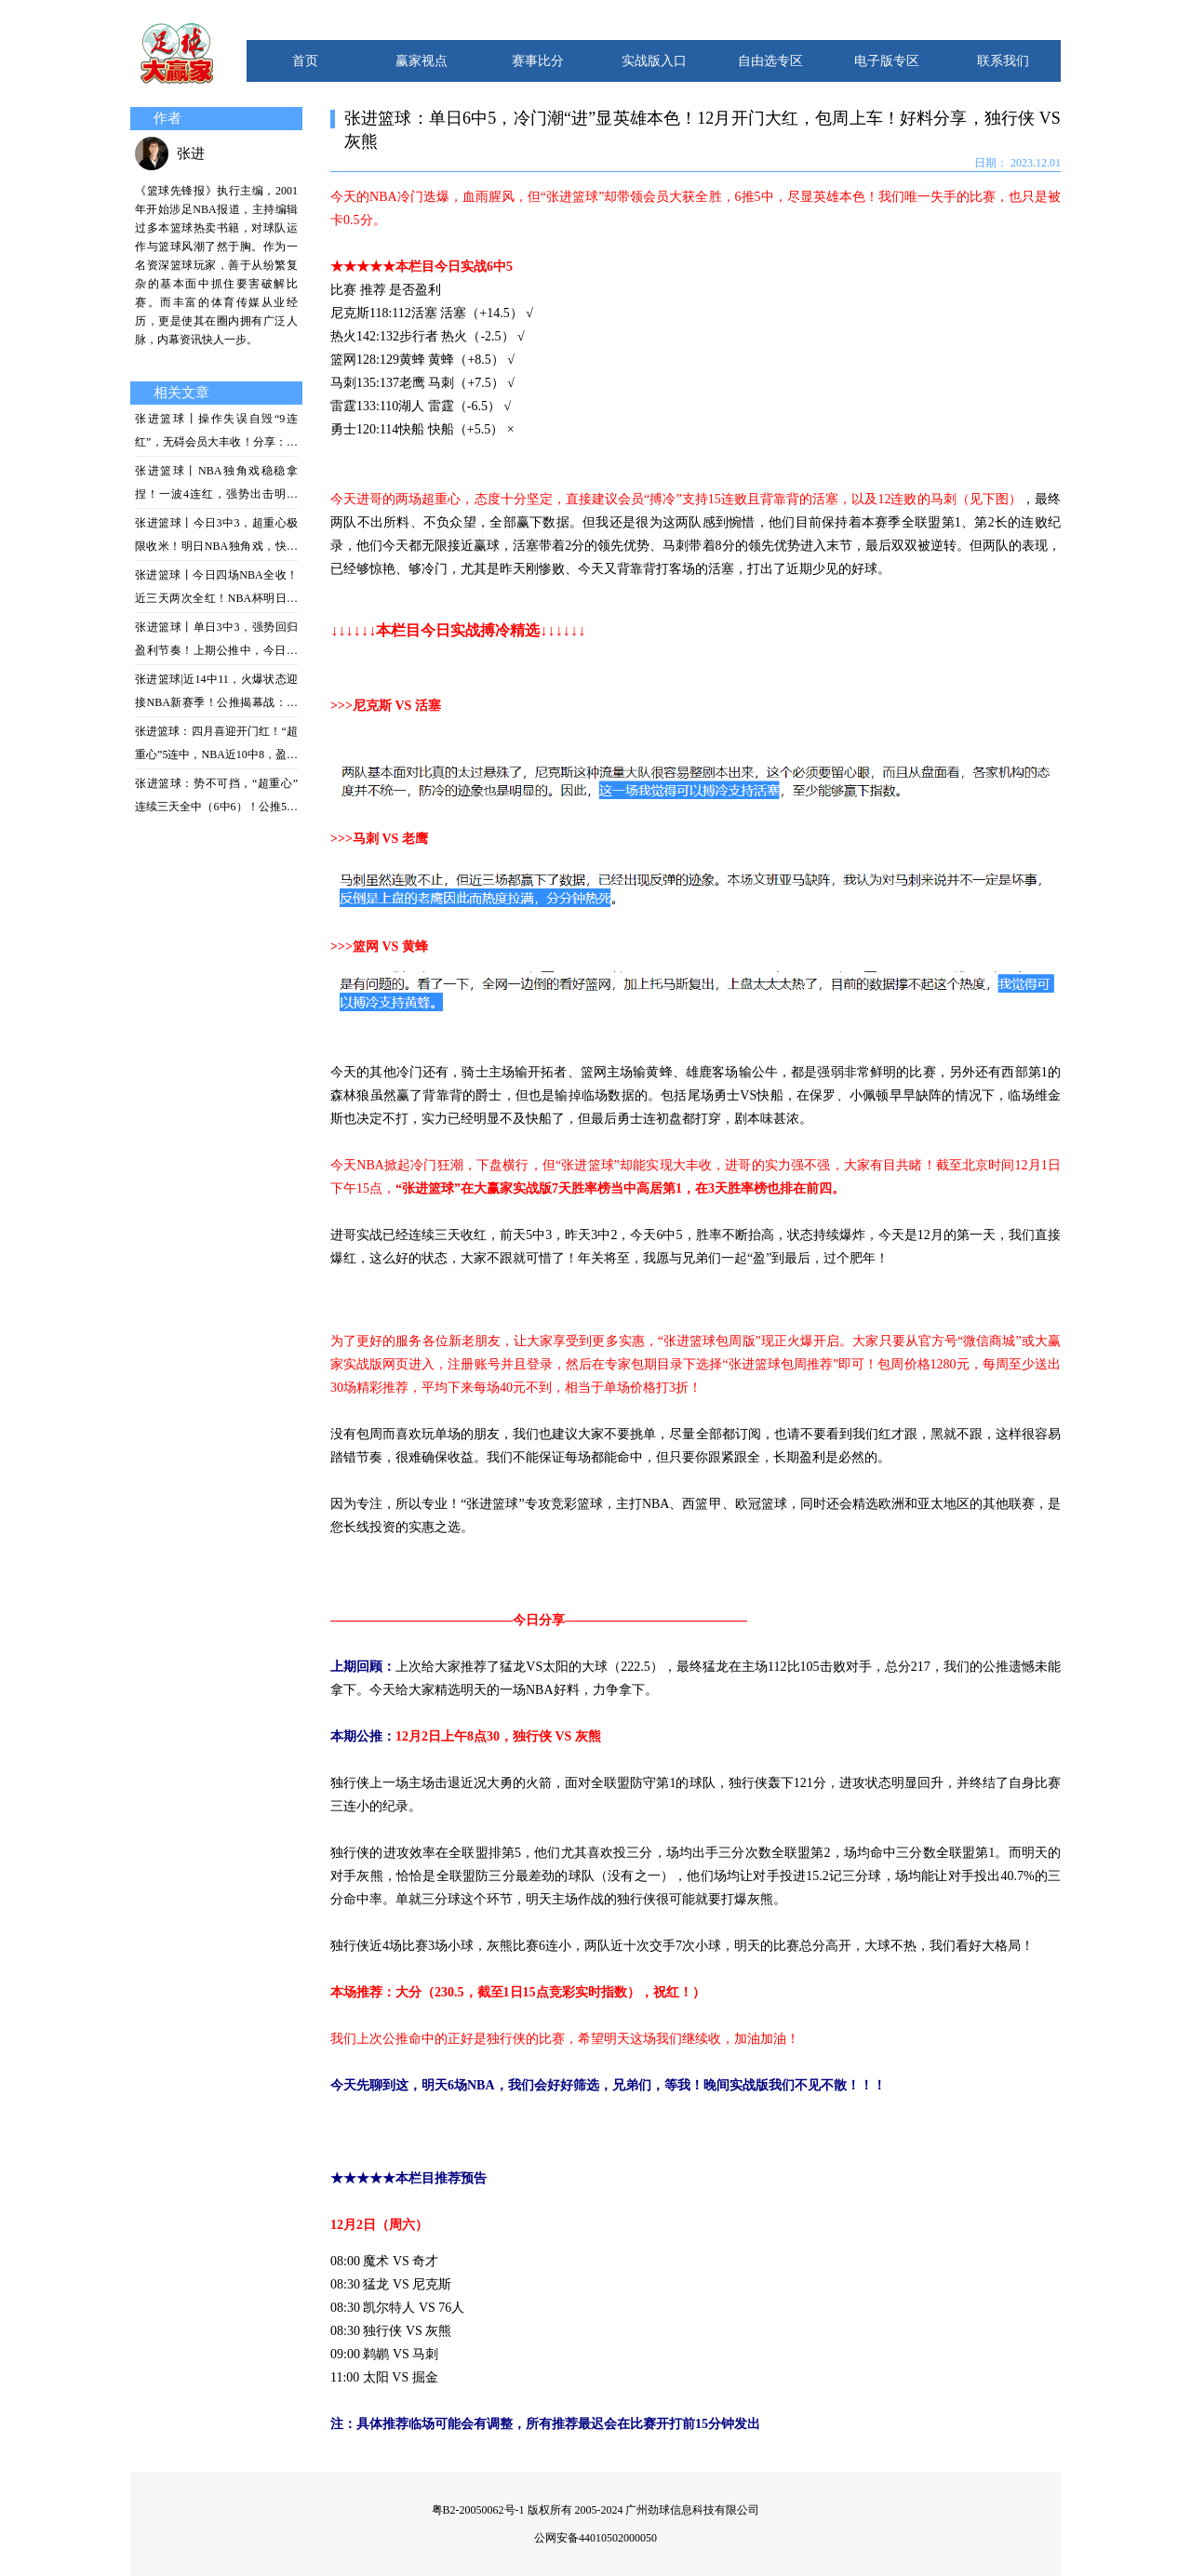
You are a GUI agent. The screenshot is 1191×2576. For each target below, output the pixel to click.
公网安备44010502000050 (595, 2537)
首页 (305, 61)
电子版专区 (886, 61)
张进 (191, 153)
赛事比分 (538, 61)
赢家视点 (421, 61)
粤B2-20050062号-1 (478, 2509)
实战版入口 (654, 61)
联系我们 (1003, 61)
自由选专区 (770, 61)
